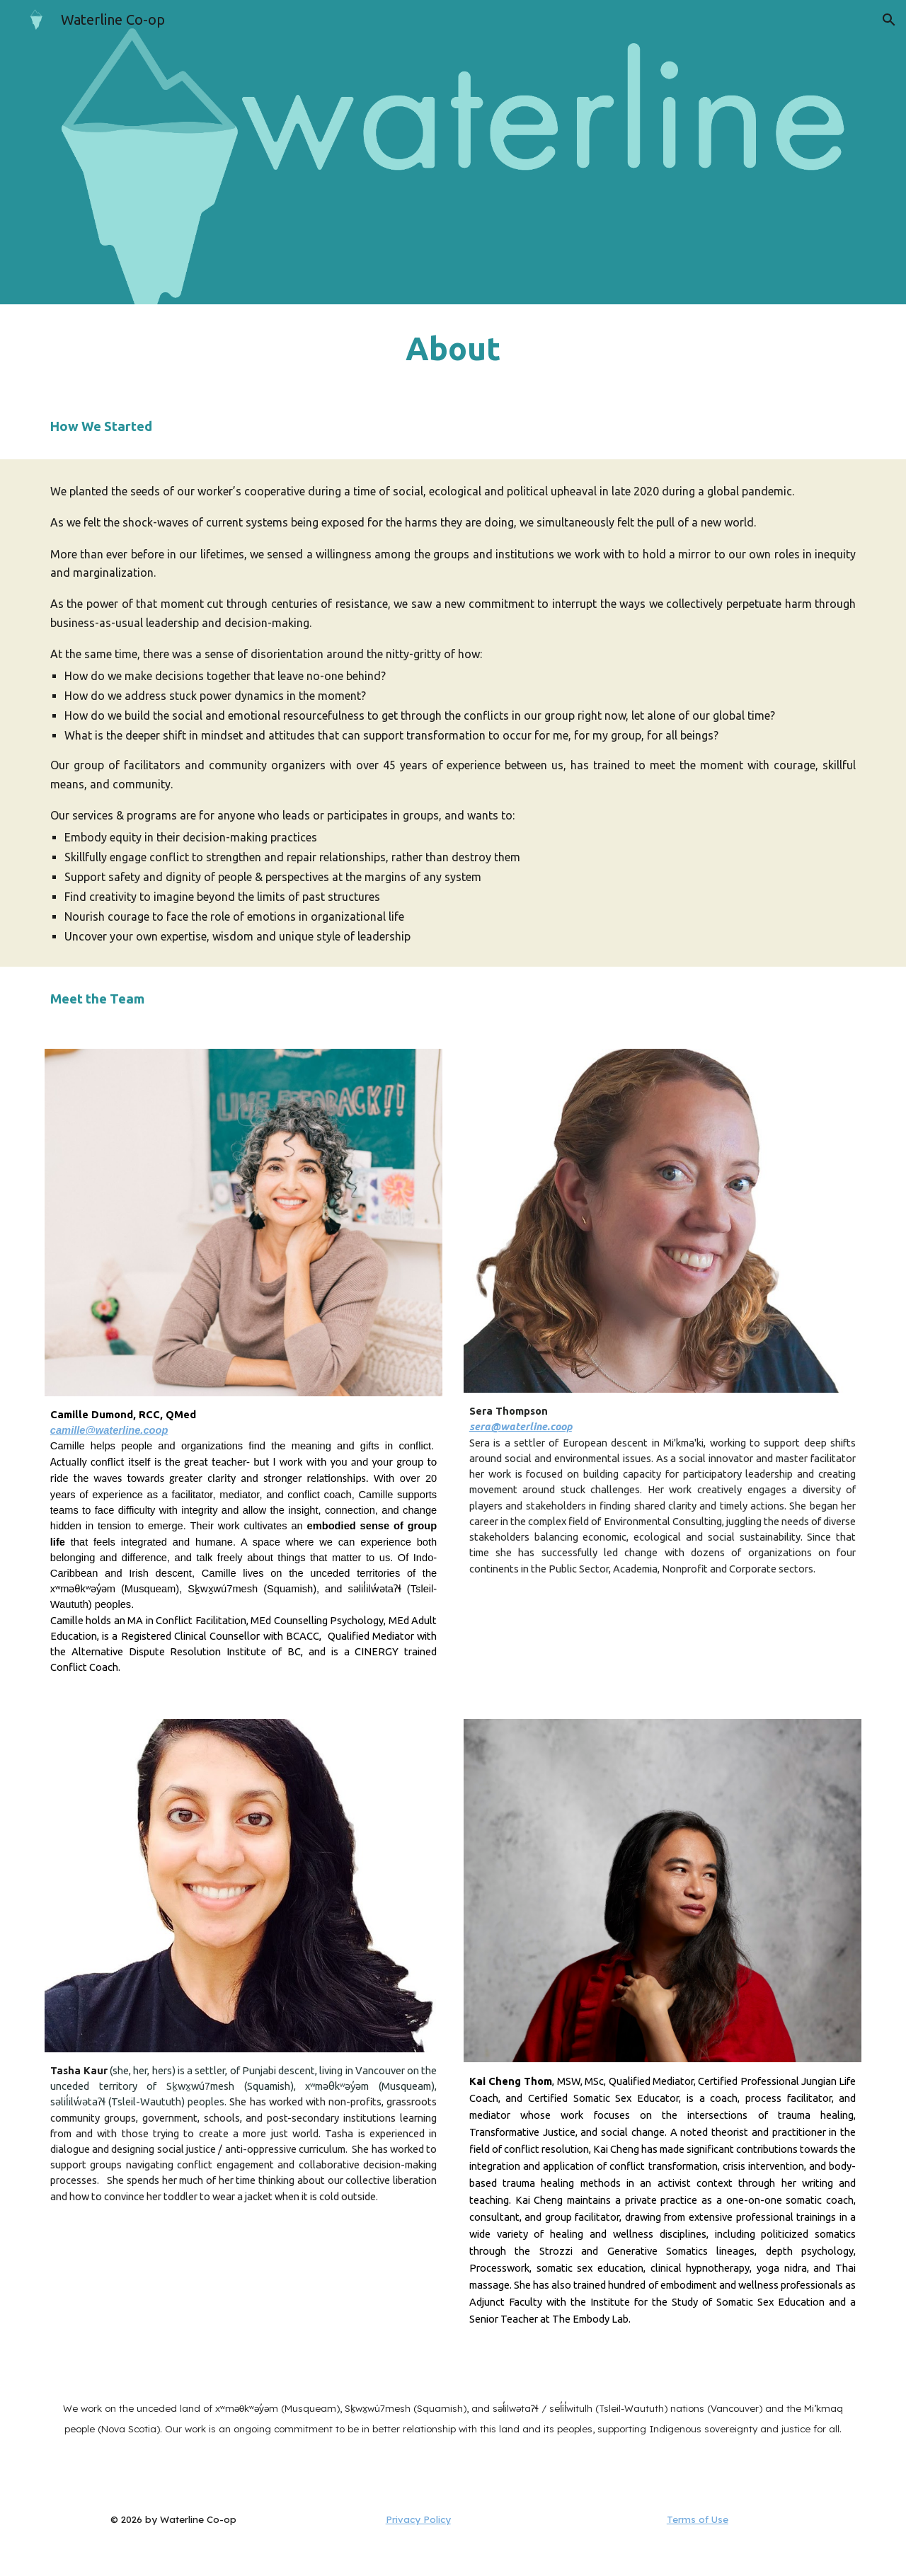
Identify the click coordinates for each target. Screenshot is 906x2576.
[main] (453, 349)
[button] (889, 20)
